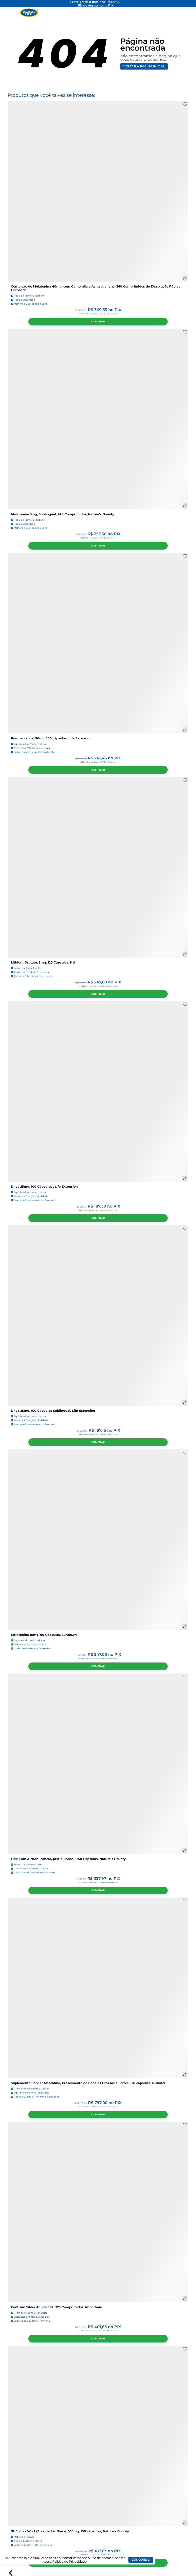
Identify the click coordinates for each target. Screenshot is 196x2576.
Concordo (140, 2559)
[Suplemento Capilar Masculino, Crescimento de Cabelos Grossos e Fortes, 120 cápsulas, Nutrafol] (98, 1981)
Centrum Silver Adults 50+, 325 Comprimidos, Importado (56, 2299)
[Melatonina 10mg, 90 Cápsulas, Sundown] (98, 1536)
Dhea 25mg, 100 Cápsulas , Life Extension (44, 1186)
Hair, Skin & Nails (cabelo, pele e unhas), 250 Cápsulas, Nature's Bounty (68, 1853)
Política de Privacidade (69, 2561)
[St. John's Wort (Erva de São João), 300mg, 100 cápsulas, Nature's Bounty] (98, 2426)
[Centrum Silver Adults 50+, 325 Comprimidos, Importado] (98, 2203)
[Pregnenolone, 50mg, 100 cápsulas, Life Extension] (98, 645)
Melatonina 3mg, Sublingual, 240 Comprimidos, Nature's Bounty (62, 518)
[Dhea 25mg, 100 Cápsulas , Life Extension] (98, 1090)
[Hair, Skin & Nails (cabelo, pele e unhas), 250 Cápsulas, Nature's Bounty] (98, 1758)
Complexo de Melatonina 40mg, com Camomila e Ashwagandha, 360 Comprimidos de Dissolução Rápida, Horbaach (96, 293)
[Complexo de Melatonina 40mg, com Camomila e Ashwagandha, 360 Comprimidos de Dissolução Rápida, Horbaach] (98, 197)
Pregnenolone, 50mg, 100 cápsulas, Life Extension (51, 740)
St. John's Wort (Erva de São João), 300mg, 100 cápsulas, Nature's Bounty (70, 2521)
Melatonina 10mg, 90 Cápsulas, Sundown (44, 1631)
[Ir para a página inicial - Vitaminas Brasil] (29, 14)
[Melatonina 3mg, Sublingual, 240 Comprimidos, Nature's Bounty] (98, 423)
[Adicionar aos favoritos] (185, 110)
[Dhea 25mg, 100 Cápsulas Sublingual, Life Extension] (98, 1313)
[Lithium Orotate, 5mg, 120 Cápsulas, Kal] (98, 868)
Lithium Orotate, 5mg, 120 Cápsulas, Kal (43, 963)
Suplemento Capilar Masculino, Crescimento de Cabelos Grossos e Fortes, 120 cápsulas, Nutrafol (88, 2076)
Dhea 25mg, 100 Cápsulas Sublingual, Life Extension (53, 1408)
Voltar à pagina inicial (144, 72)
